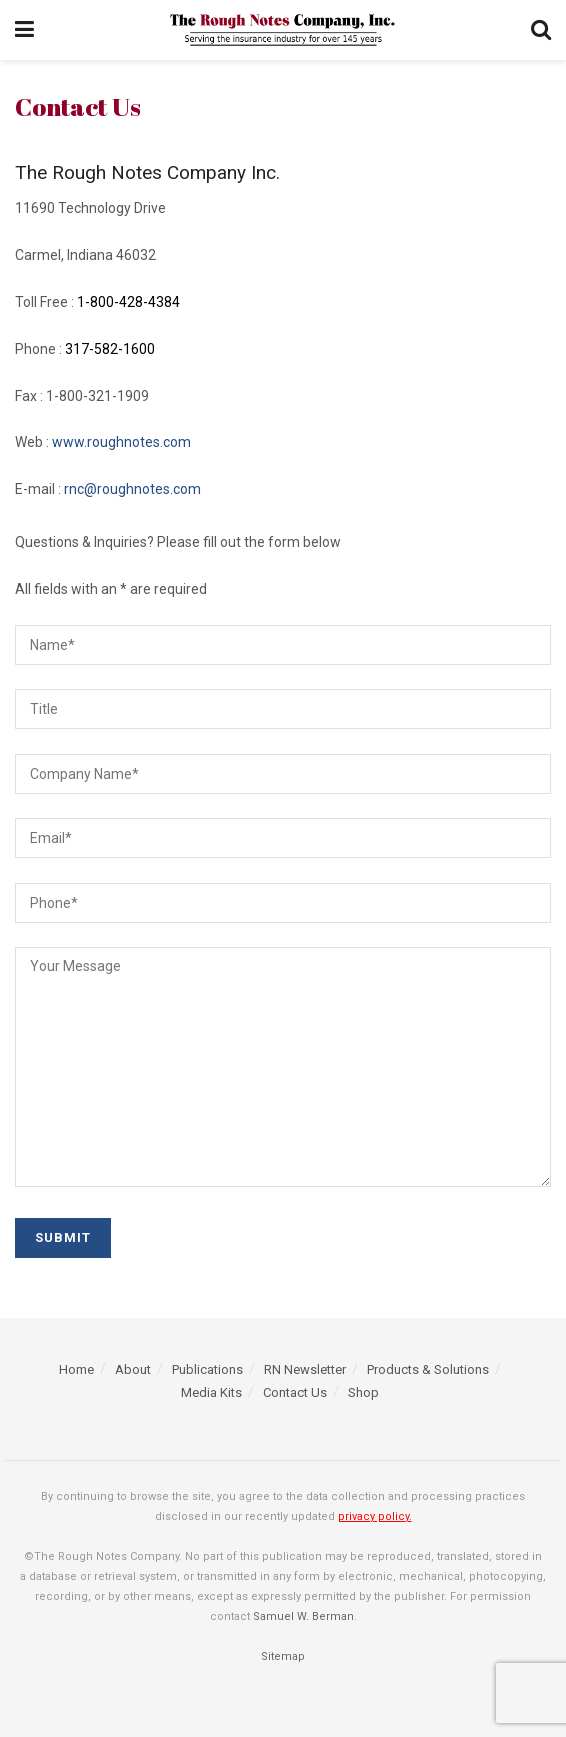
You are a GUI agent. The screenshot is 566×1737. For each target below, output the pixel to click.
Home (76, 1369)
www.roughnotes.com (121, 442)
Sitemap (283, 1656)
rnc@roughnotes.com (132, 489)
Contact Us (295, 1392)
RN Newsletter (305, 1369)
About (133, 1369)
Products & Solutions (428, 1369)
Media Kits (211, 1392)
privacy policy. (375, 1516)
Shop (363, 1392)
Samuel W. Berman (303, 1616)
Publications (207, 1369)
